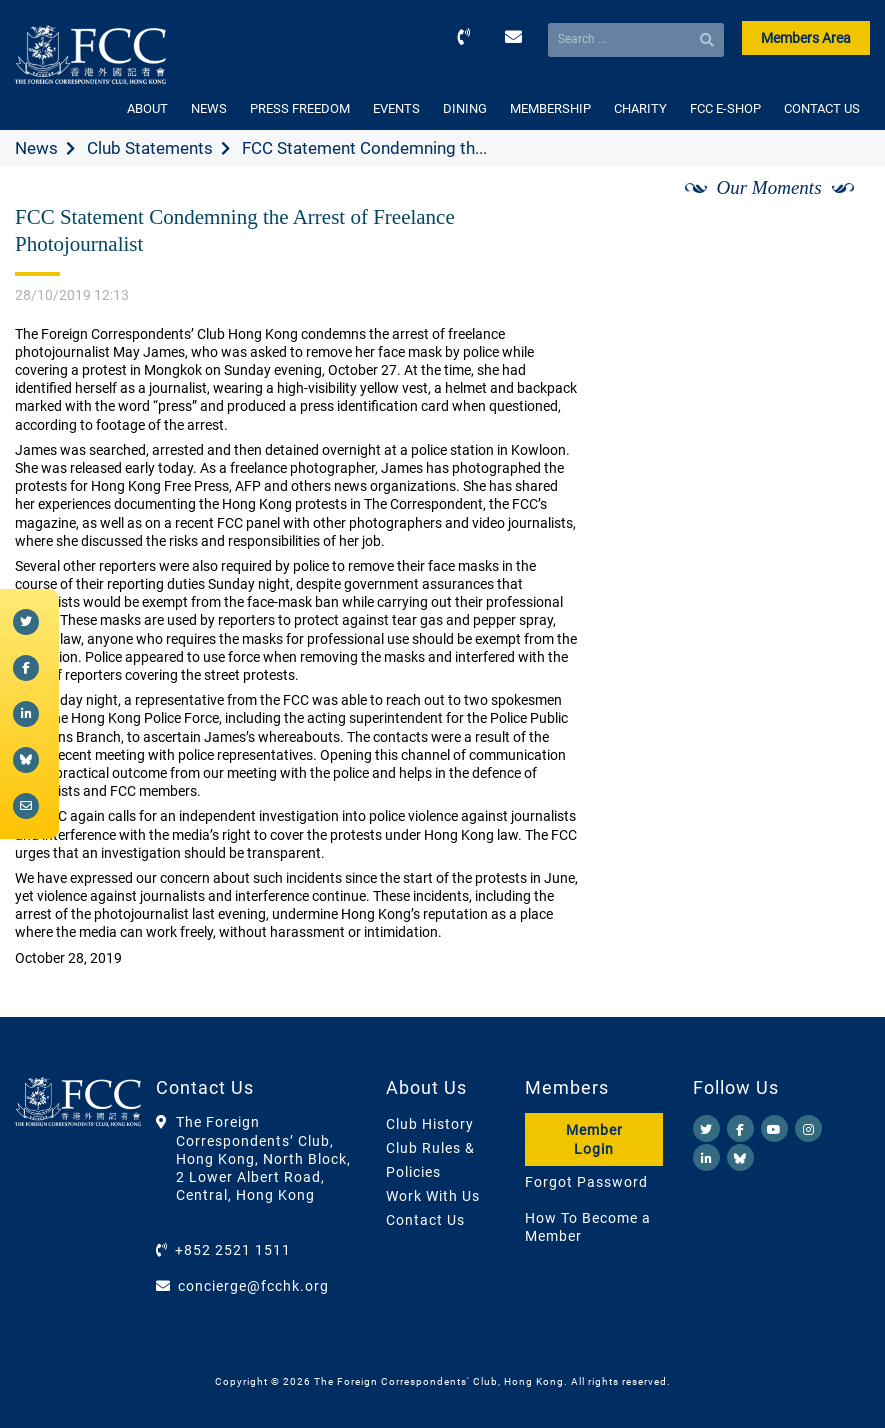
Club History (430, 1124)
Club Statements (150, 148)
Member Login (594, 1139)
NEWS (209, 108)
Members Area (806, 38)
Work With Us (433, 1196)
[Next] (833, 211)
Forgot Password (586, 1182)
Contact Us (425, 1220)
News (36, 148)
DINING (465, 108)
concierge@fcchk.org (253, 1286)
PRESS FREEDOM (300, 108)
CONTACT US (822, 108)
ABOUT (147, 108)
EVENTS (396, 108)
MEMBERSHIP (550, 108)
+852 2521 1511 (233, 1250)
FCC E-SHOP (725, 108)
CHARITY (640, 108)
